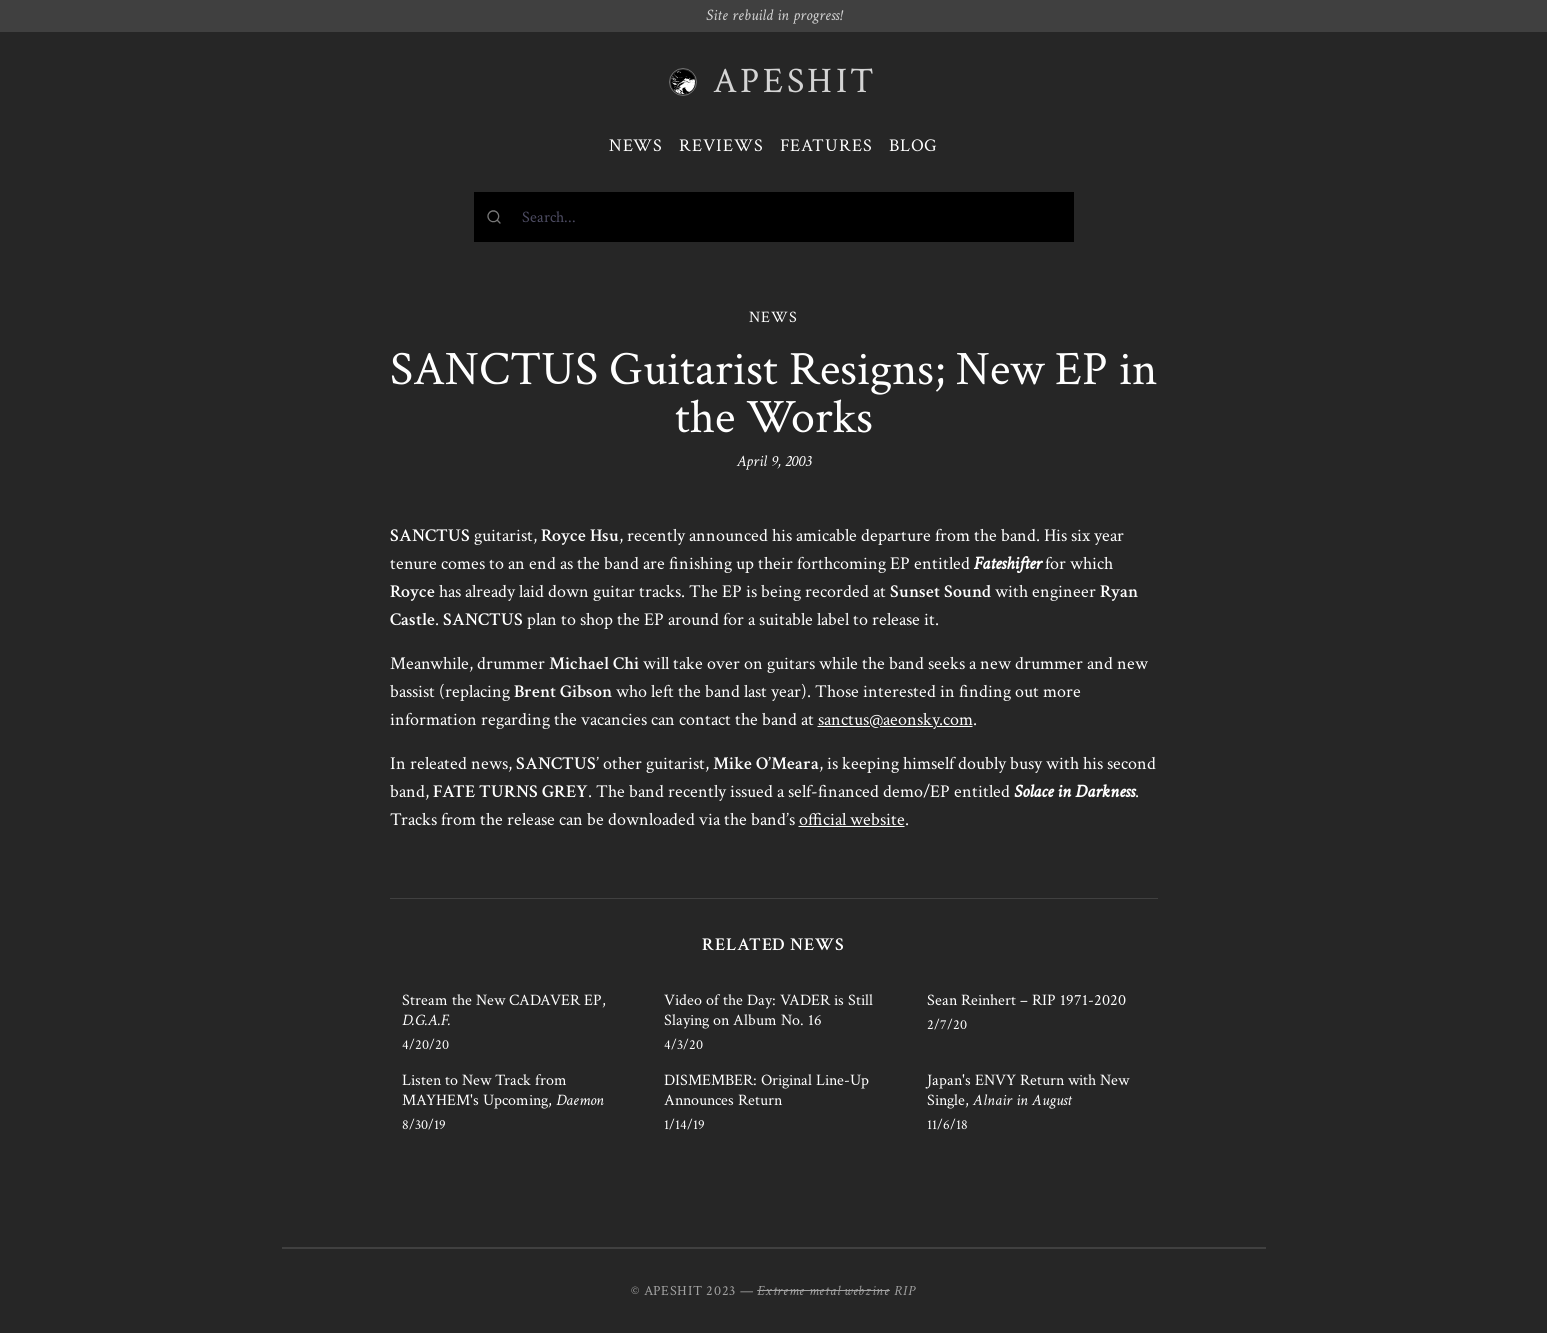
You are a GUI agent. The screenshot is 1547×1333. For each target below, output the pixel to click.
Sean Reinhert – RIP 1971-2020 (1026, 1000)
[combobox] (774, 217)
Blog (914, 145)
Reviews (721, 145)
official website (852, 819)
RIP (905, 1291)
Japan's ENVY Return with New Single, (1028, 1090)
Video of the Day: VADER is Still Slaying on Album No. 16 (768, 1010)
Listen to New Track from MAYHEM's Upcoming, (503, 1090)
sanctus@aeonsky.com (895, 719)
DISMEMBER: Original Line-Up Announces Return (766, 1090)
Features (826, 145)
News (636, 145)
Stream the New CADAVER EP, (504, 1010)
